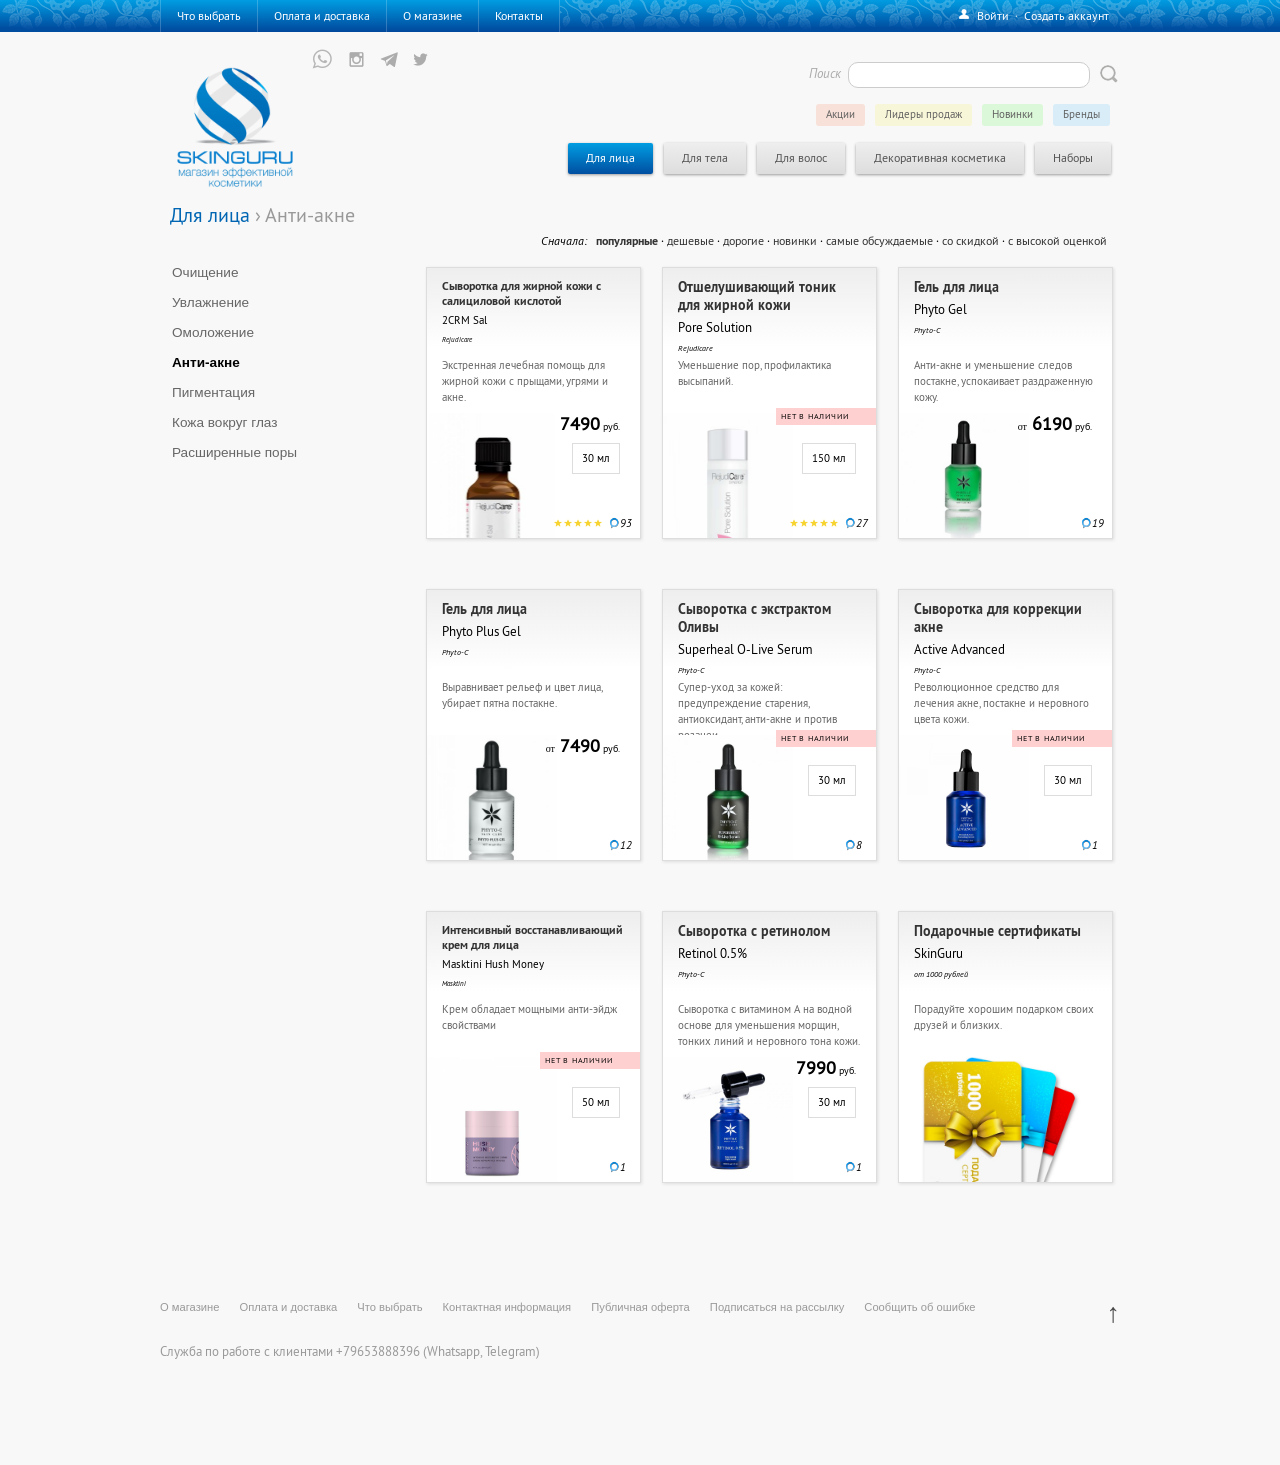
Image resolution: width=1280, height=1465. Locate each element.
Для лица (210, 214)
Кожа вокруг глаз (225, 422)
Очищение (205, 272)
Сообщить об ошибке (919, 1307)
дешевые (690, 240)
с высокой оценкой (1057, 240)
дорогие (743, 240)
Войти (993, 15)
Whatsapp (453, 1351)
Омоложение (213, 332)
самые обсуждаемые (879, 240)
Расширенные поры (234, 452)
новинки (795, 240)
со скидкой (970, 240)
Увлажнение (210, 302)
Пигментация (213, 392)
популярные (627, 241)
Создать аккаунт (1066, 15)
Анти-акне (206, 362)
